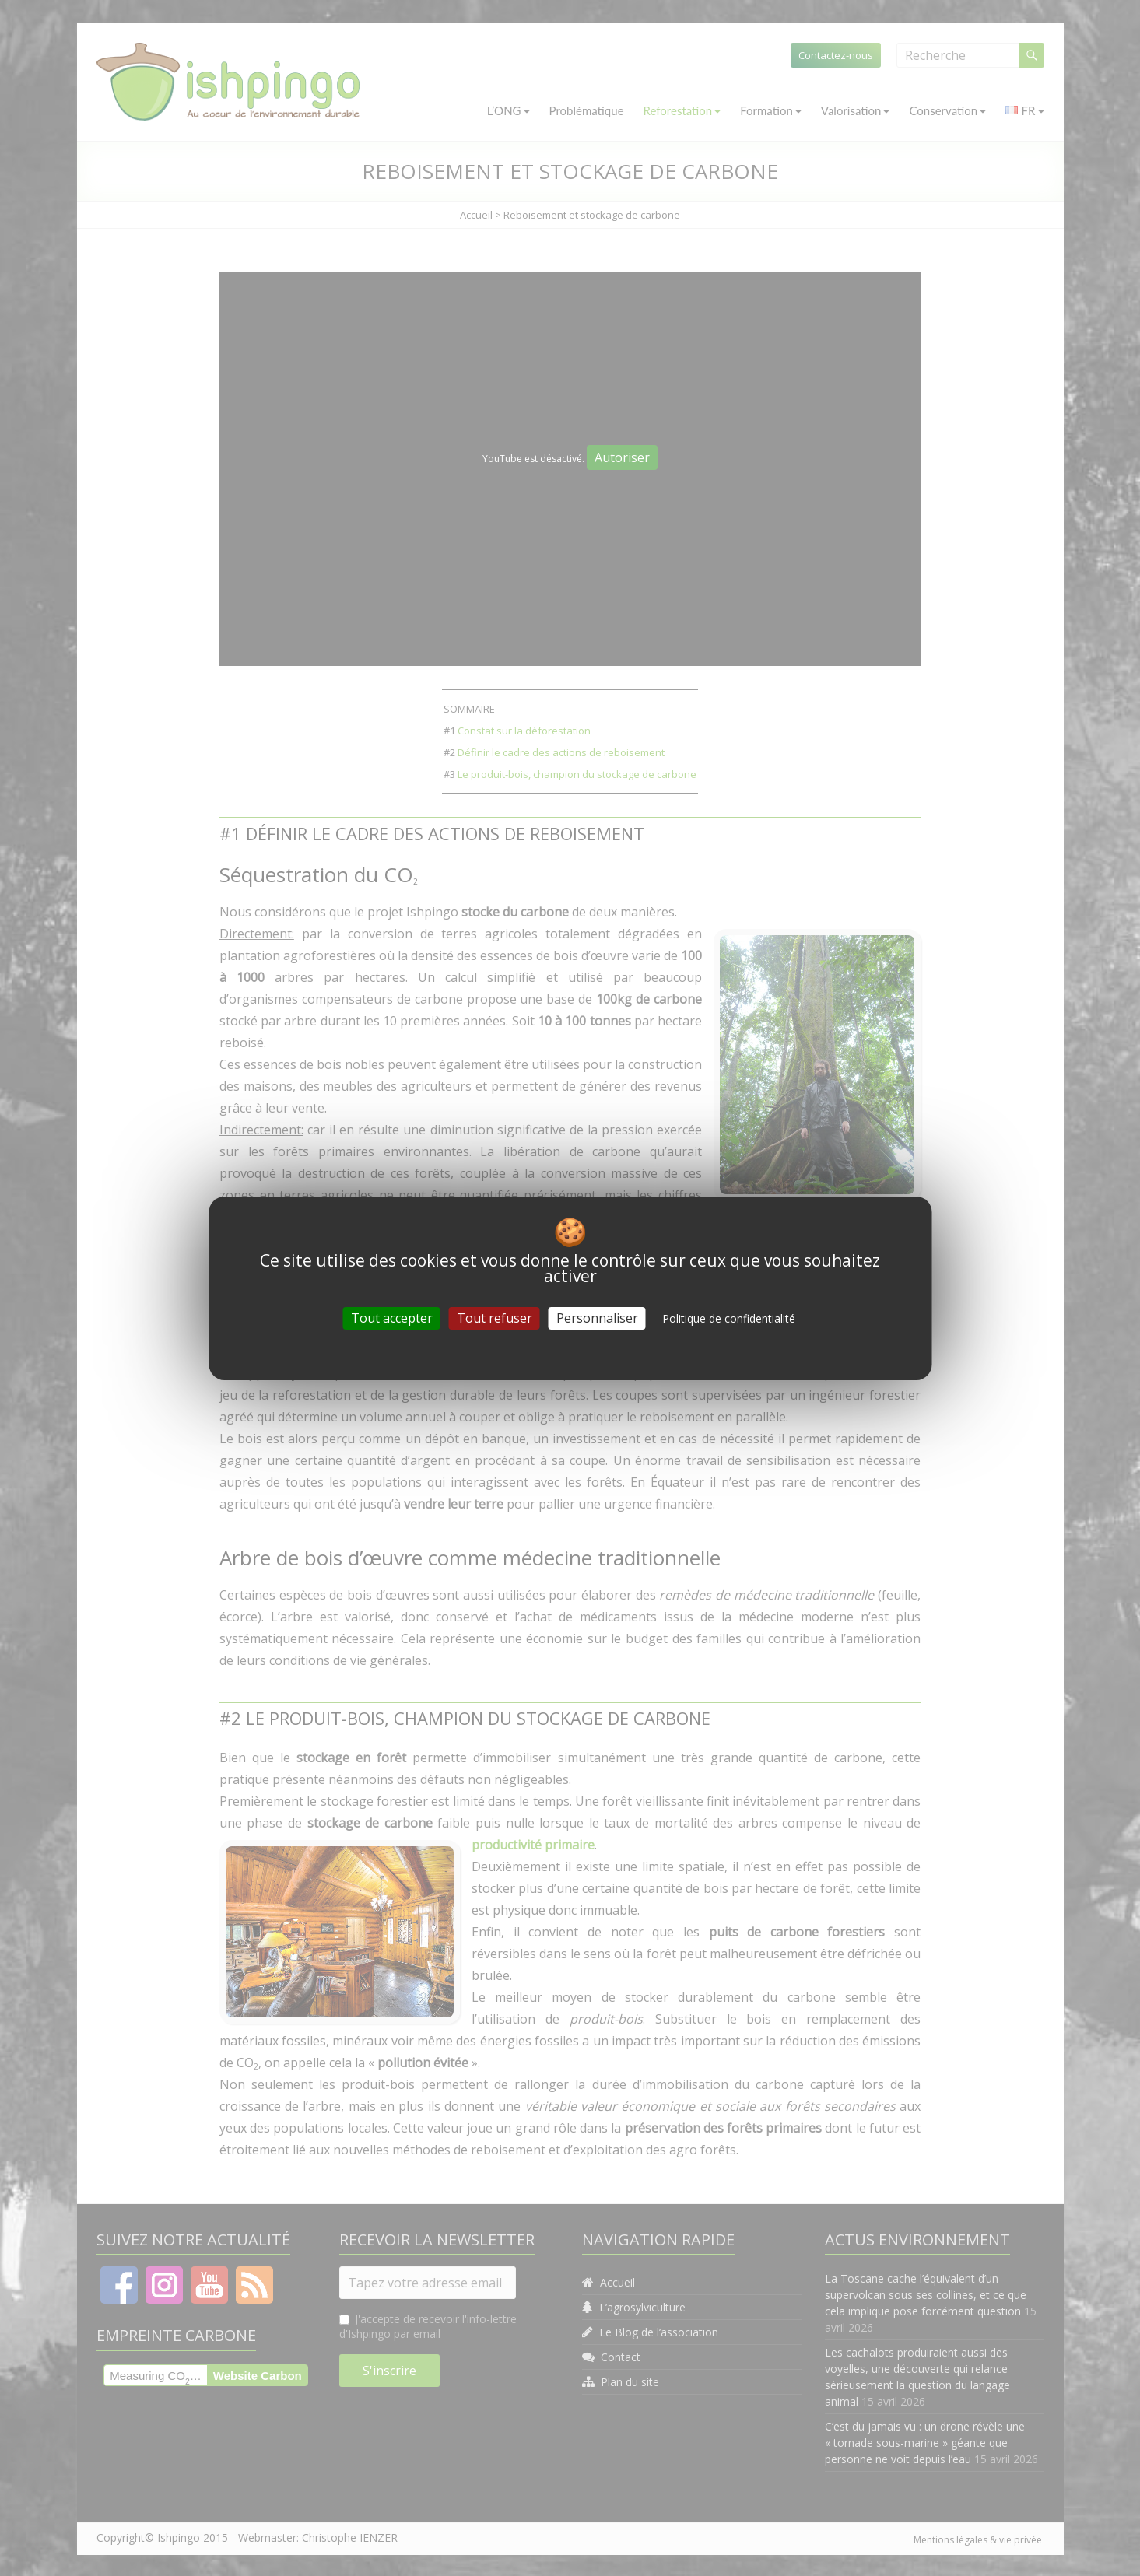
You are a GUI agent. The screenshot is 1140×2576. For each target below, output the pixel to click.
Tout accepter (392, 1317)
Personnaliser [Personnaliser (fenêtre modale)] (597, 1317)
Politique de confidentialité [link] (728, 1317)
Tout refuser (494, 1317)
